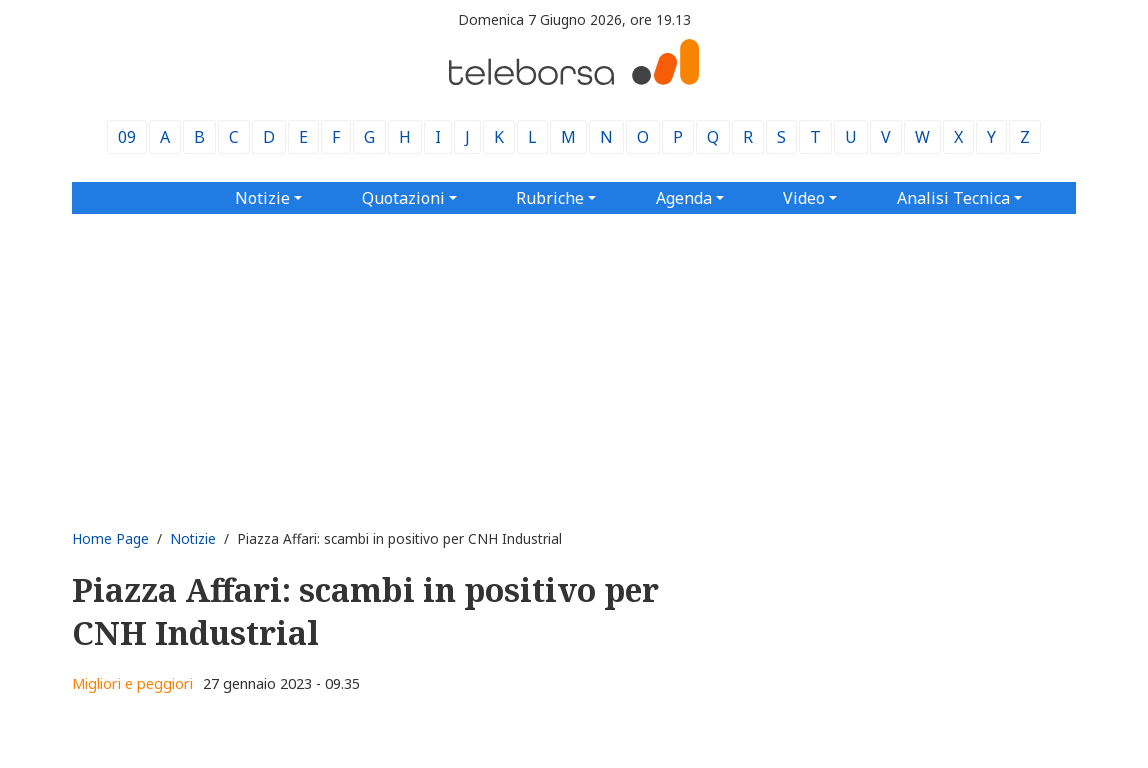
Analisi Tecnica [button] (953, 198)
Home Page (110, 538)
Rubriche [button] (550, 198)
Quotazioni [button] (403, 198)
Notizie (193, 538)
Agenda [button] (684, 198)
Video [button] (804, 198)
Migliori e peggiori (132, 683)
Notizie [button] (262, 198)
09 (127, 137)
